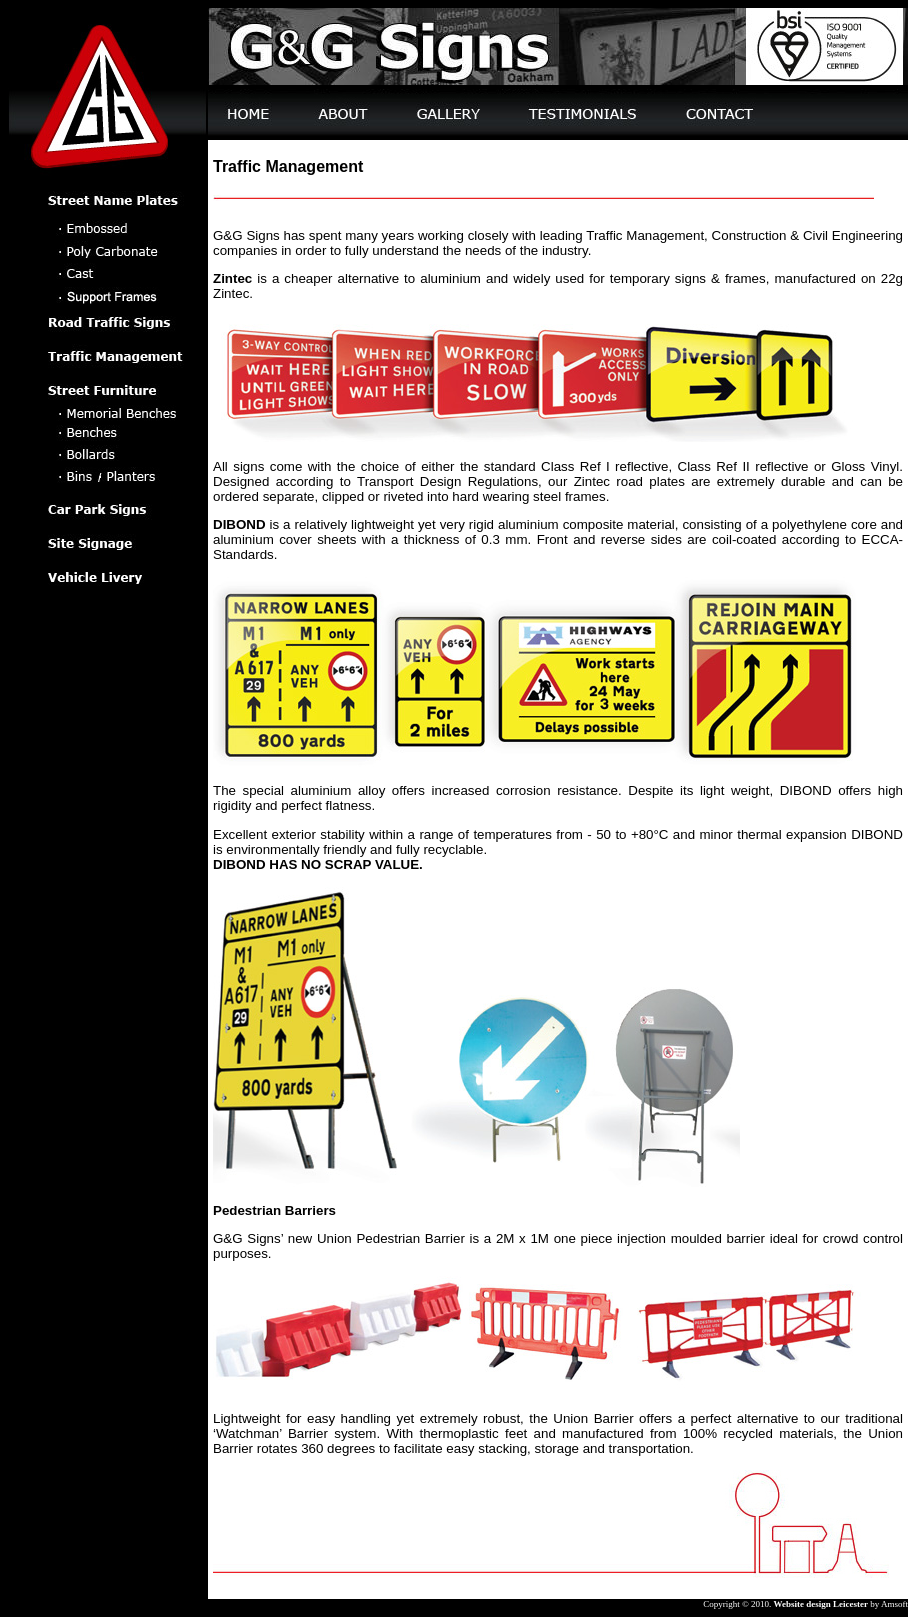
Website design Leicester (821, 1604)
